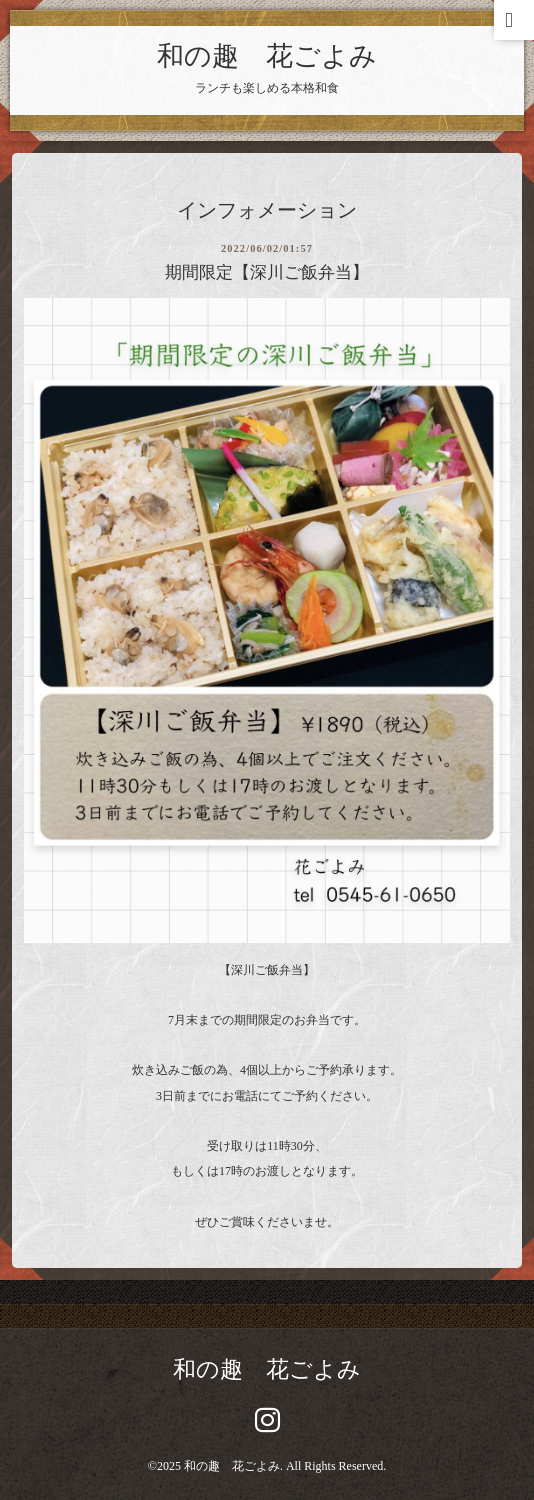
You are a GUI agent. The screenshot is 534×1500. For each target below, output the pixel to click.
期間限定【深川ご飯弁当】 (267, 272)
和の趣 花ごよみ (267, 56)
